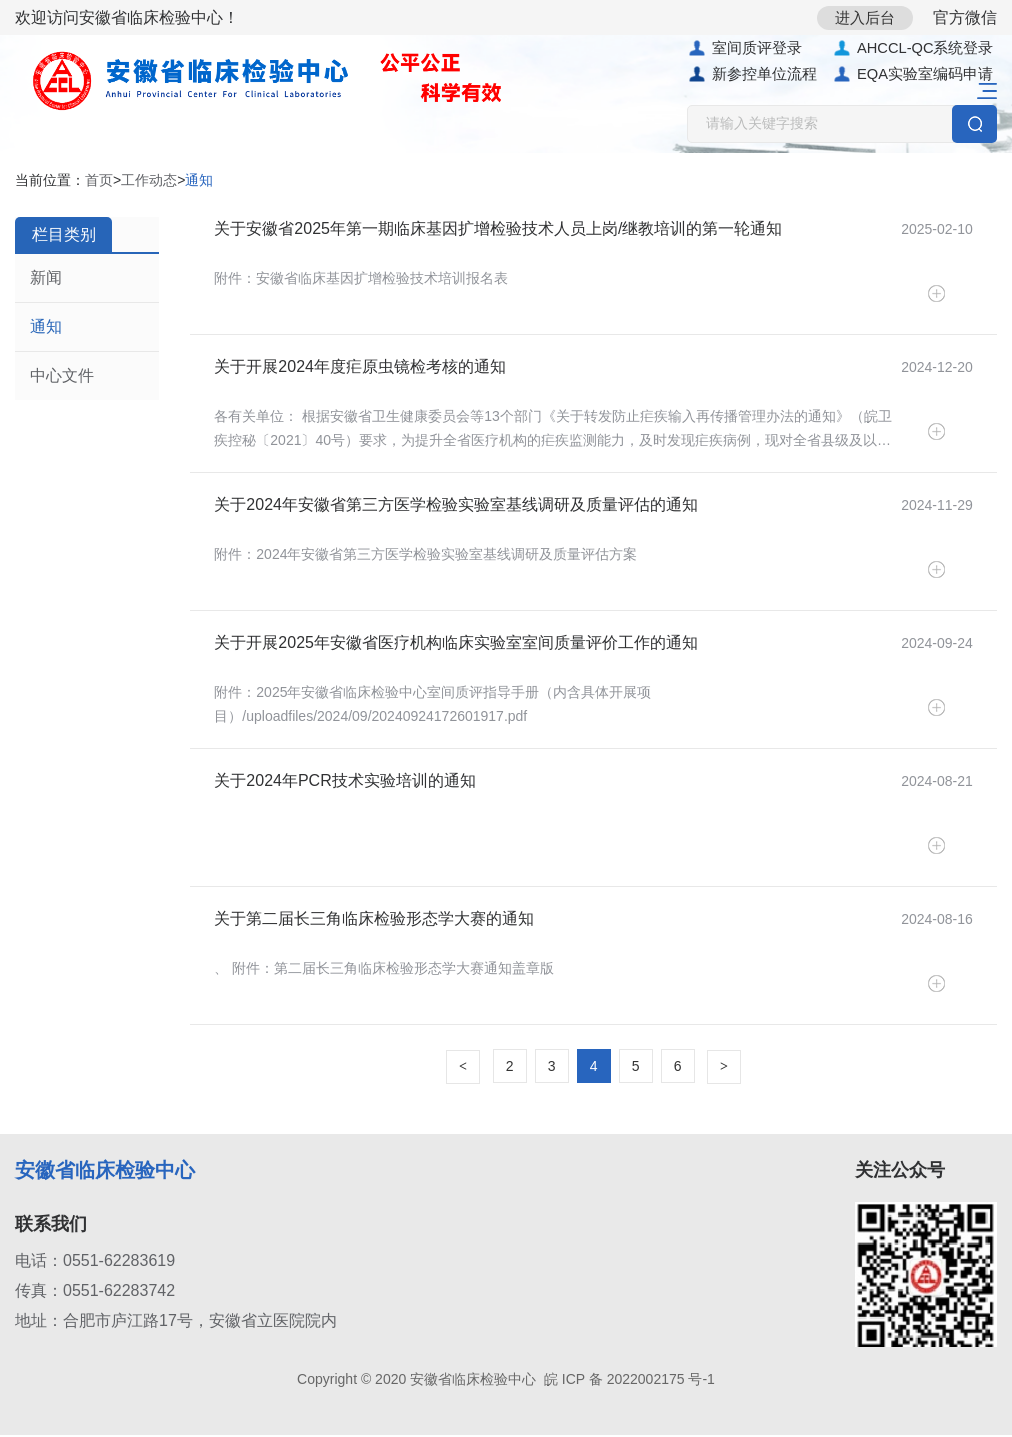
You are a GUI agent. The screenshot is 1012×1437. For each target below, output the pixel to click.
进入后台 (858, 17)
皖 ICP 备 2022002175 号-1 (629, 1381)
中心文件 (62, 376)
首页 (99, 181)
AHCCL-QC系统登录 (913, 49)
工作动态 (149, 181)
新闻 (46, 278)
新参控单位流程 (752, 76)
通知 (46, 327)
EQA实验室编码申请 (913, 76)
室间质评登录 (744, 49)
